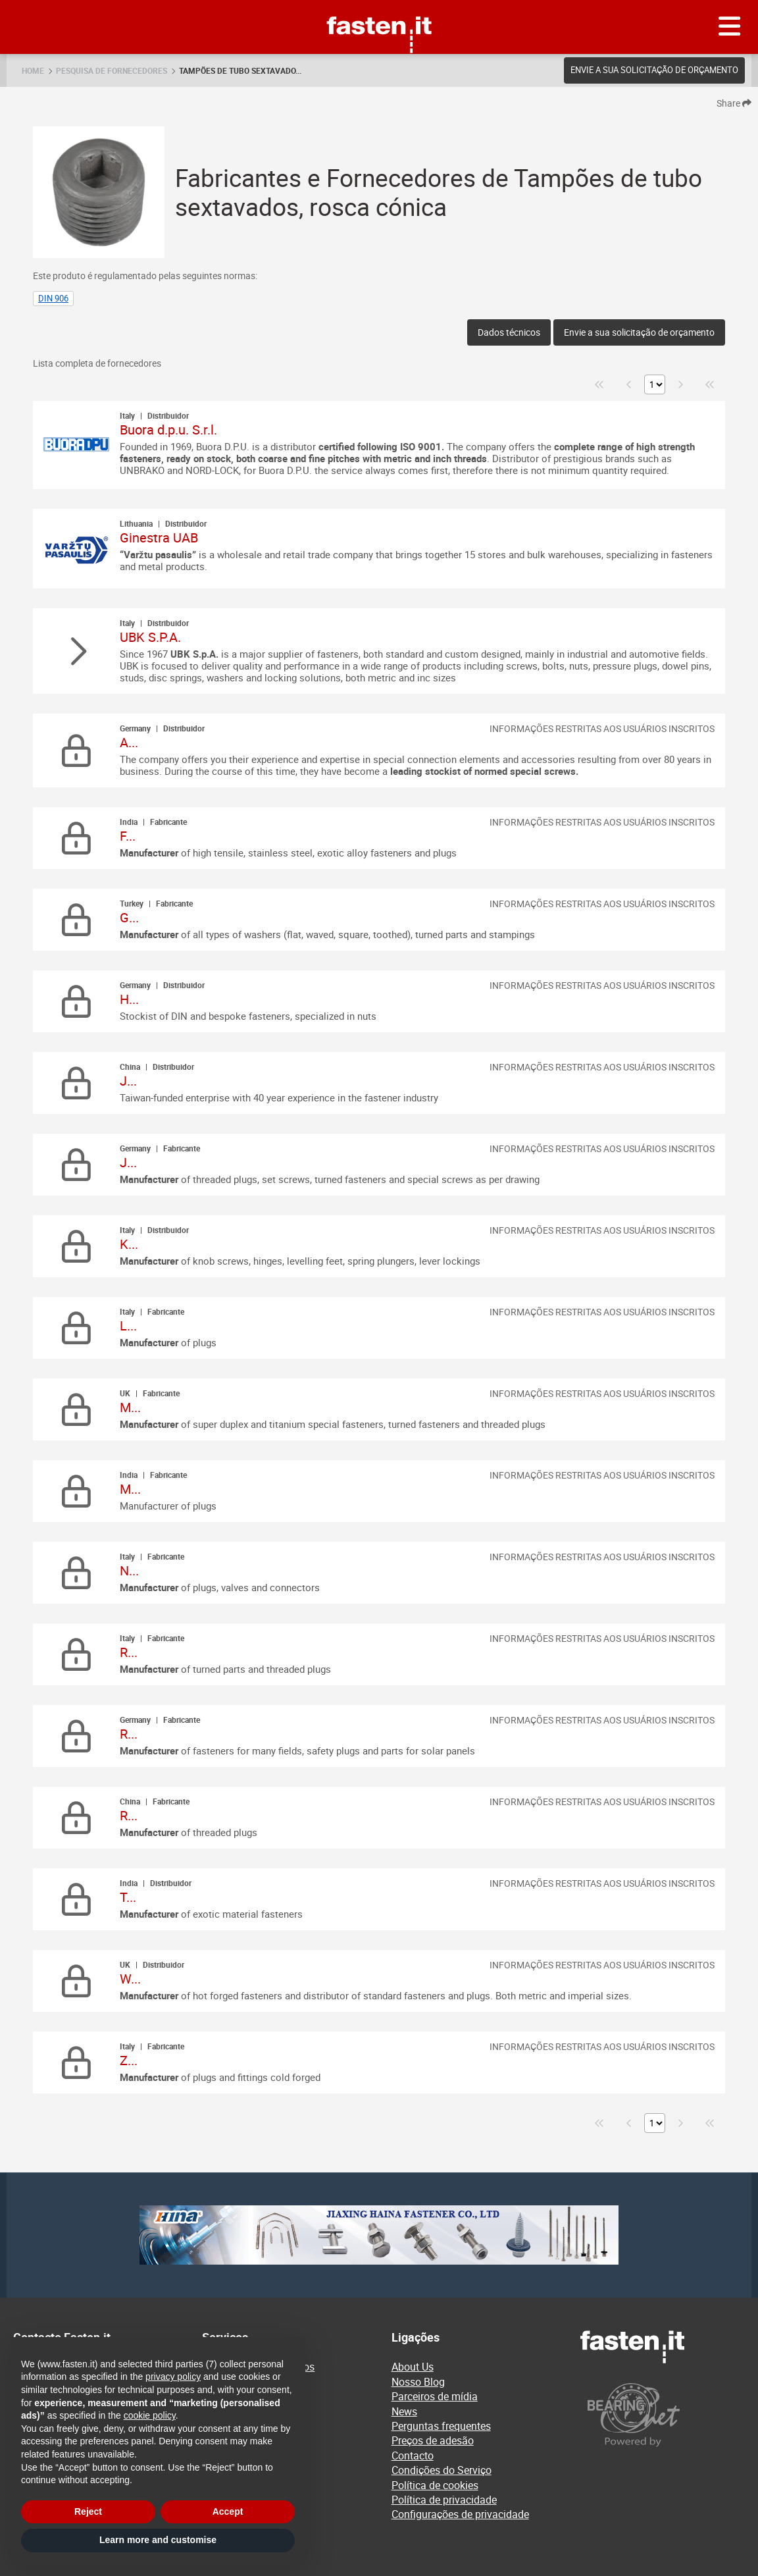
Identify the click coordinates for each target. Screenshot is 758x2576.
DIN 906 (53, 298)
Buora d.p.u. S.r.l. (168, 429)
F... (128, 836)
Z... (129, 2060)
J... (128, 1081)
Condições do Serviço (442, 2470)
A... (129, 742)
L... (128, 1325)
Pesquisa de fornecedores (111, 70)
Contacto (413, 2455)
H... (129, 999)
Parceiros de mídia (435, 2396)
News (404, 2411)
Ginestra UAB (159, 537)
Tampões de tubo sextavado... (240, 70)
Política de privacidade (444, 2499)
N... (129, 1570)
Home (33, 70)
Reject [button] (88, 2511)
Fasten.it (379, 5)
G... (129, 917)
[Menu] (729, 27)
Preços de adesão (433, 2440)
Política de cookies (435, 2485)
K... (129, 1244)
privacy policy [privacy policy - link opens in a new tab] (173, 2376)
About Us (413, 2366)
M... (130, 1407)
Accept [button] (228, 2511)
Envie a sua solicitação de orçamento (654, 70)
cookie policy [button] (150, 2415)
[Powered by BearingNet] (662, 2415)
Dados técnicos (509, 332)
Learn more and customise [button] (157, 2540)
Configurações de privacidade (460, 2514)
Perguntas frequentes (441, 2426)
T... (128, 1897)
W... (130, 1978)
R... (129, 1652)
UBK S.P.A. (150, 637)
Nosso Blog (418, 2382)
